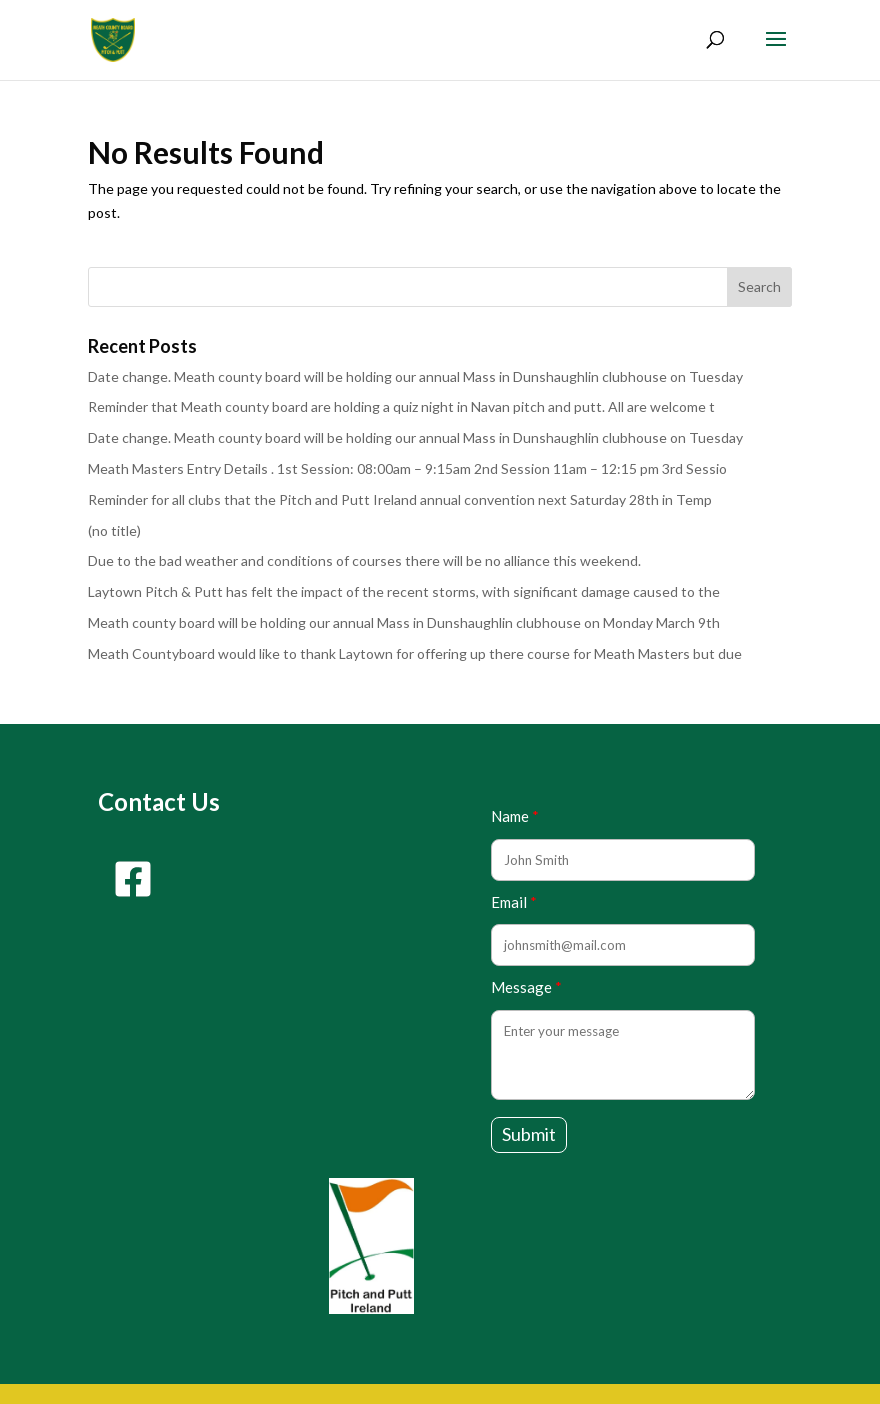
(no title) (114, 530)
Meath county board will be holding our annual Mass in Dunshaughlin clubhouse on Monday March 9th (404, 622)
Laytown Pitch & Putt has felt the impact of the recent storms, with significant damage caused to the (404, 591)
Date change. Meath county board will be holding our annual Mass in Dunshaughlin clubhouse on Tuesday (415, 376)
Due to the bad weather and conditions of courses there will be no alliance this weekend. (364, 560)
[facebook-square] (133, 879)
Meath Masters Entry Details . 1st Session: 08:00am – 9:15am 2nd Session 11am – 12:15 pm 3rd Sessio (407, 468)
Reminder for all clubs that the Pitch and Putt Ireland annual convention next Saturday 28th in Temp (400, 499)
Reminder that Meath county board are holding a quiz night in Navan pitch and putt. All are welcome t (401, 406)
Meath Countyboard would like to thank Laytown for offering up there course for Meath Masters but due (415, 653)
